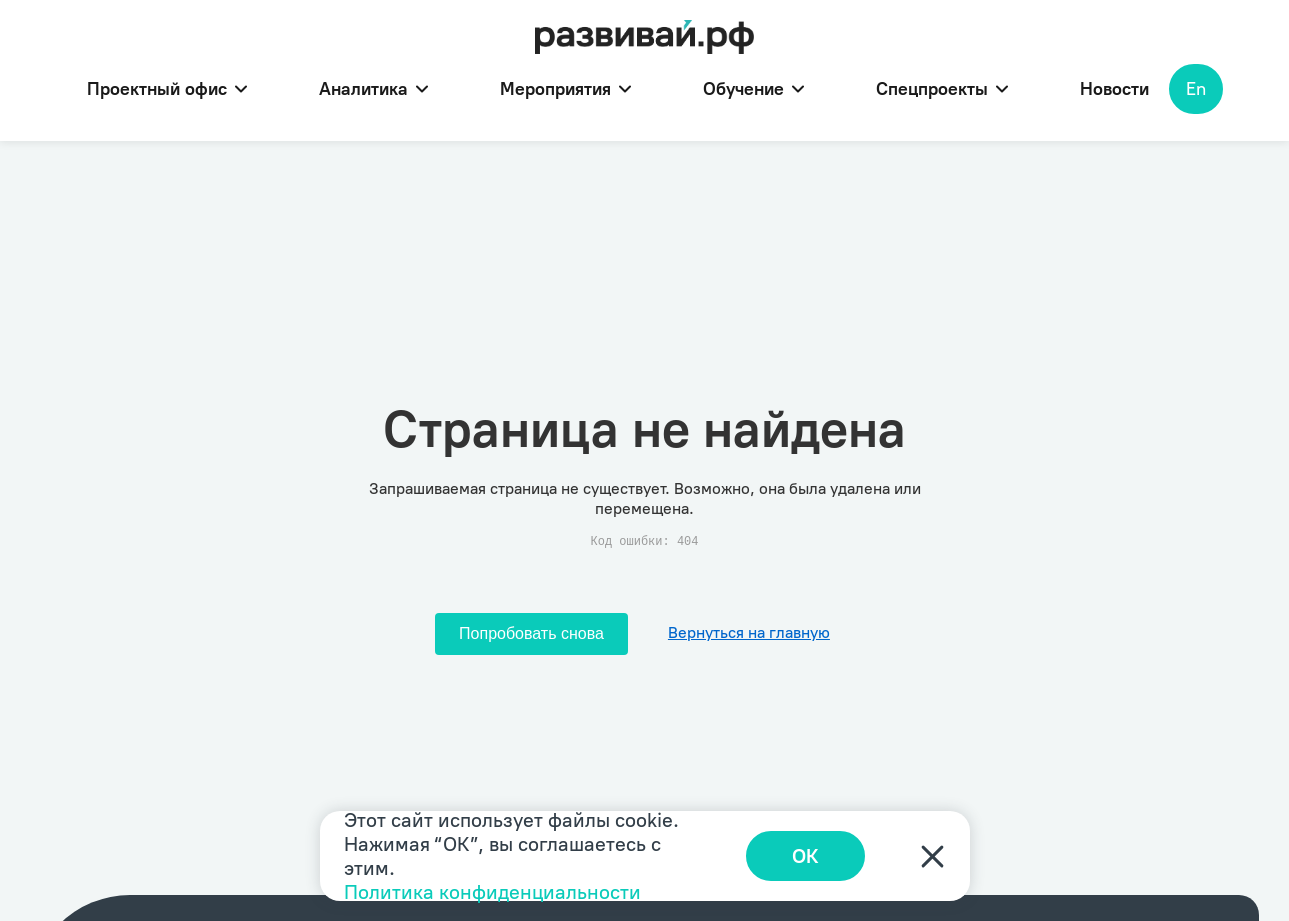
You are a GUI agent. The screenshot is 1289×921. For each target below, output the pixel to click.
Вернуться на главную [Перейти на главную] (749, 632)
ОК (805, 856)
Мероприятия (565, 89)
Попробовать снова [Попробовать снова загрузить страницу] (531, 633)
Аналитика (373, 89)
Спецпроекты (942, 89)
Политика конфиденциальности (492, 892)
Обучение (753, 89)
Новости (1114, 89)
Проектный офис (167, 89)
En (1196, 89)
